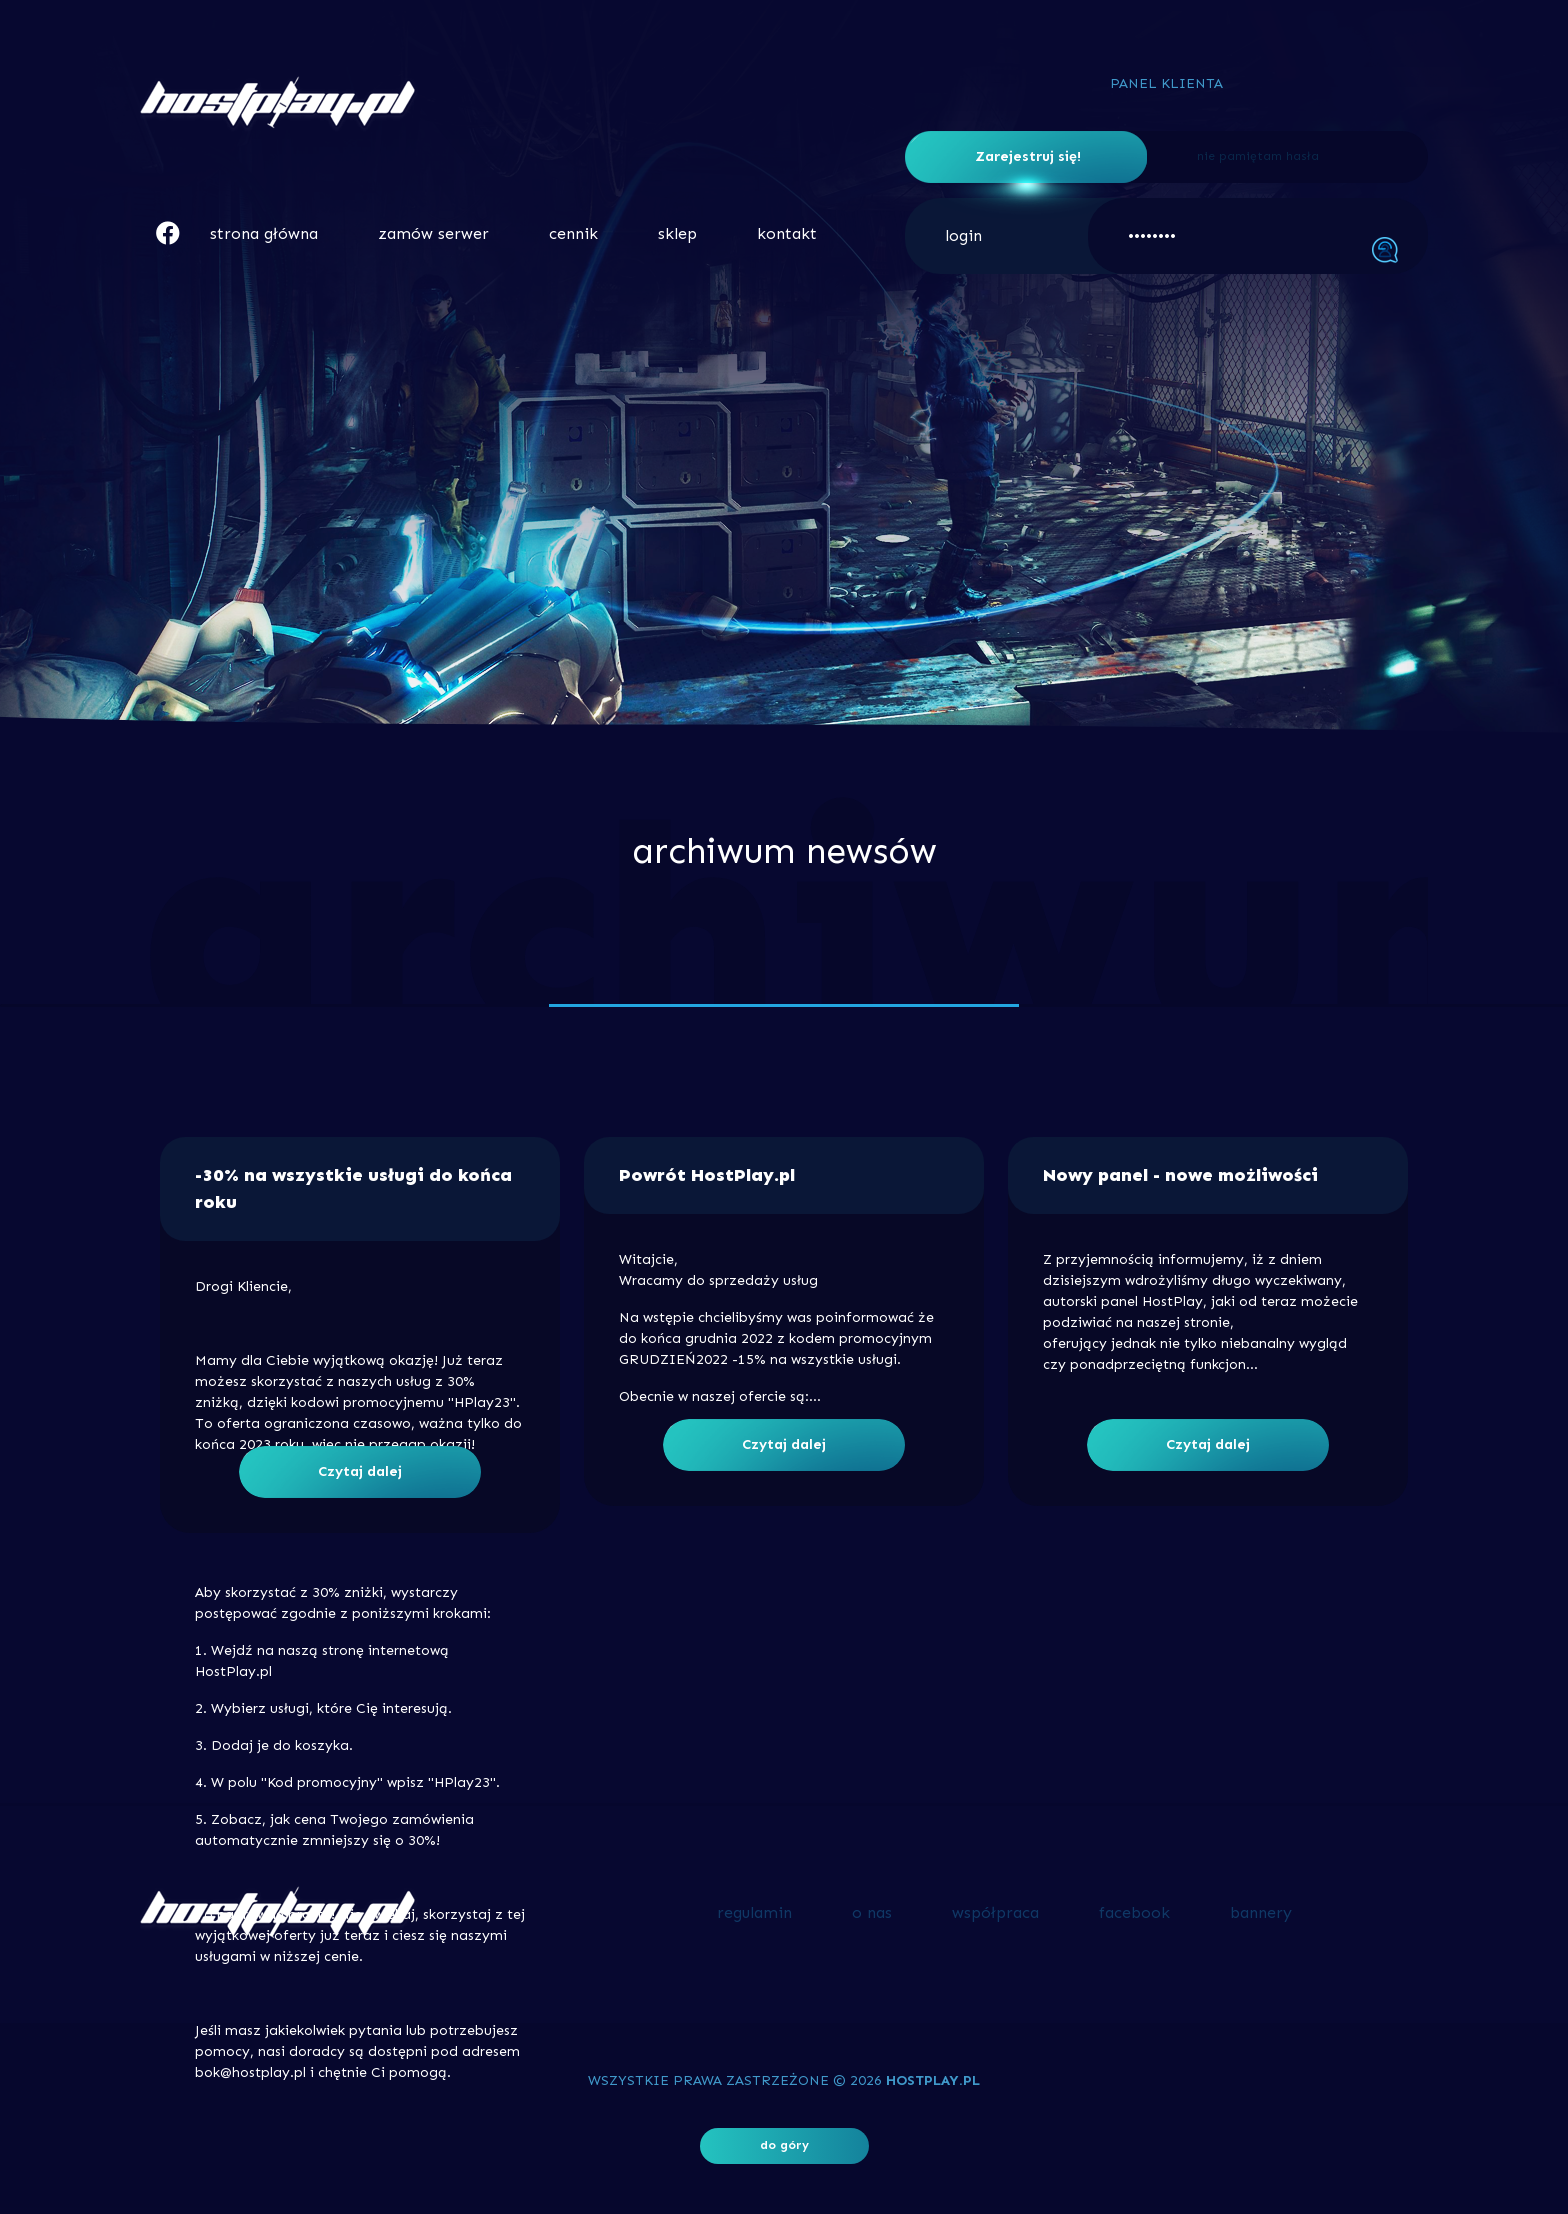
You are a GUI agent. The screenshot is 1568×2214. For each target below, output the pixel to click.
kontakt (787, 233)
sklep (677, 233)
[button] (168, 233)
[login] (1030, 236)
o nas (872, 1912)
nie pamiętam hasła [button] (1258, 156)
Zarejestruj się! (1028, 156)
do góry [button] (784, 2145)
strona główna (264, 233)
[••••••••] (1258, 236)
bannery (1261, 1912)
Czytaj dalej (360, 1471)
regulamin (754, 1912)
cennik (573, 233)
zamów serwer (433, 233)
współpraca (995, 1912)
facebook (1134, 1912)
